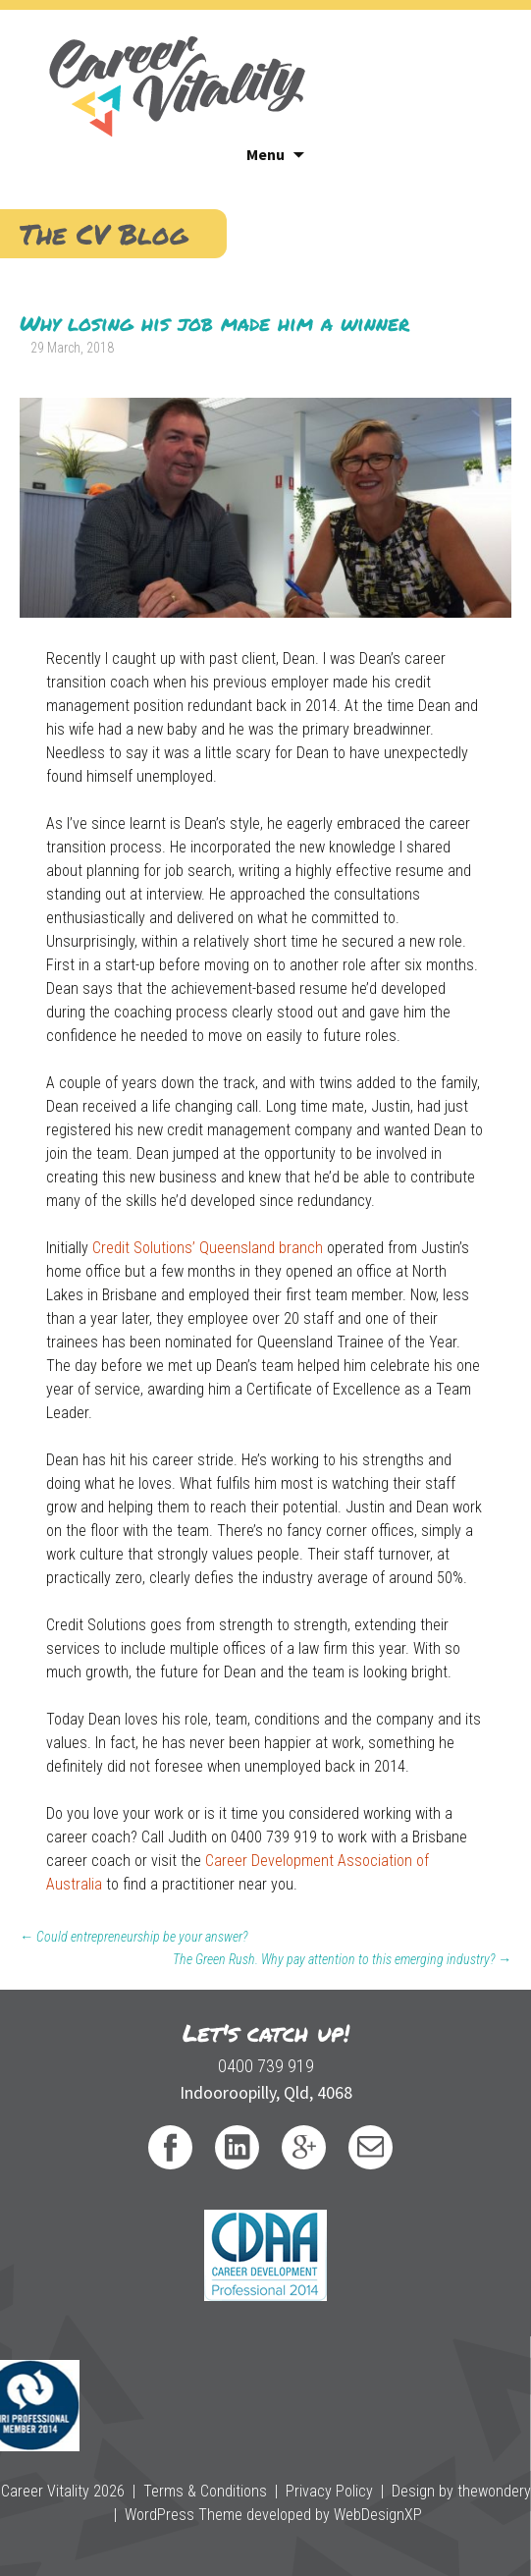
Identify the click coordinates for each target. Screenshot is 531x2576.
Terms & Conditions (205, 2491)
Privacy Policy (329, 2491)
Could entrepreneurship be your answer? (133, 1937)
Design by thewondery (461, 2491)
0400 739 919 (266, 2065)
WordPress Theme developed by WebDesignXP (273, 2514)
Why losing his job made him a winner (214, 323)
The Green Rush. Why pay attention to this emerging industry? (342, 1959)
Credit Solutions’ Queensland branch (207, 1247)
